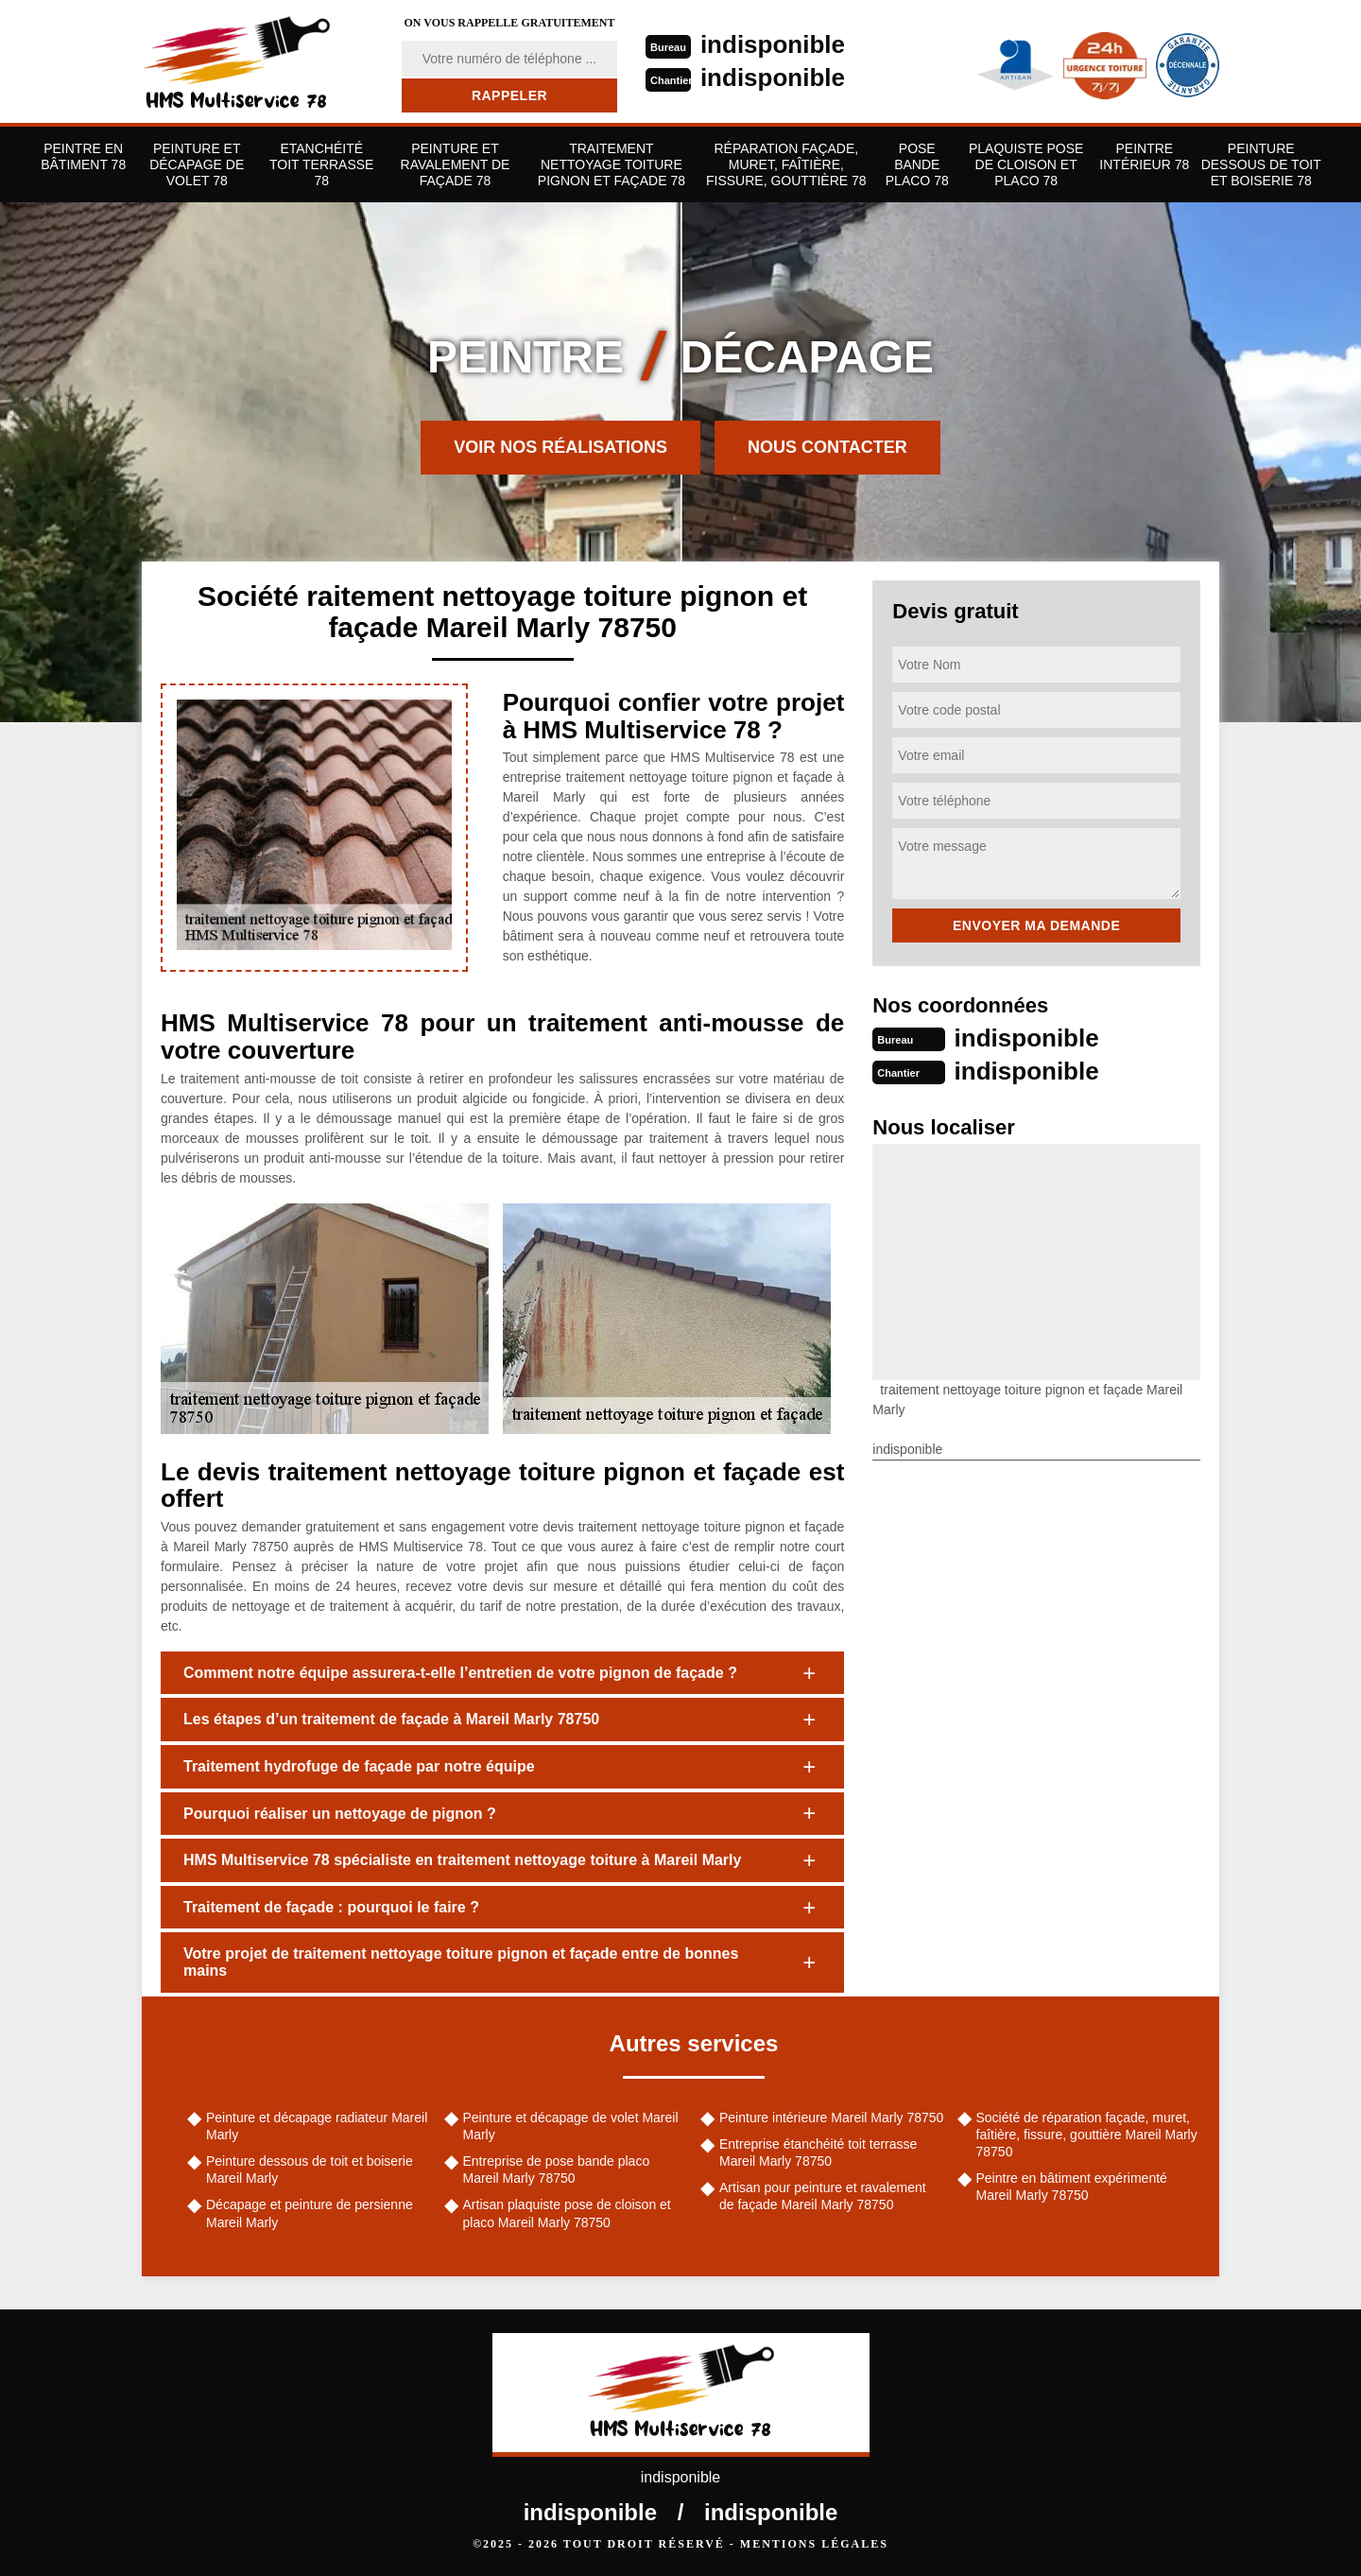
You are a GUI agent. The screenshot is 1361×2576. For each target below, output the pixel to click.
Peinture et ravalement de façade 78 (455, 164)
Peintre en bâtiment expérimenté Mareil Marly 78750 (1071, 2186)
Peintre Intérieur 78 (1144, 156)
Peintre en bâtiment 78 (83, 156)
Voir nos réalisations (560, 447)
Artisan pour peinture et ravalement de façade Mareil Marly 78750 (822, 2196)
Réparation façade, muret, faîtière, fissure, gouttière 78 (786, 164)
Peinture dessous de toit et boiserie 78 (1261, 164)
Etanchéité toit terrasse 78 (321, 164)
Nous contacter (827, 447)
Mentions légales (814, 2543)
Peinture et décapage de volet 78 (196, 164)
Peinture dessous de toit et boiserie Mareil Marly (309, 2169)
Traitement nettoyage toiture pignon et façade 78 (611, 164)
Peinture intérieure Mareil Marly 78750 (831, 2117)
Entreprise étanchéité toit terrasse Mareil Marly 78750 (818, 2152)
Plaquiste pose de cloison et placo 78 (1026, 164)
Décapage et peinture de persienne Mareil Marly (309, 2213)
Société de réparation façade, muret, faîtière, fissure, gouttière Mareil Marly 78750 (1086, 2134)
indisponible (772, 44)
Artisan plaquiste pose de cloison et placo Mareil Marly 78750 (567, 2213)
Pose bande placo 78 (917, 164)
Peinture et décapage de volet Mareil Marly (571, 2126)
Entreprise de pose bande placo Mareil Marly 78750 (556, 2169)
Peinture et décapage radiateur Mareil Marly (316, 2126)
